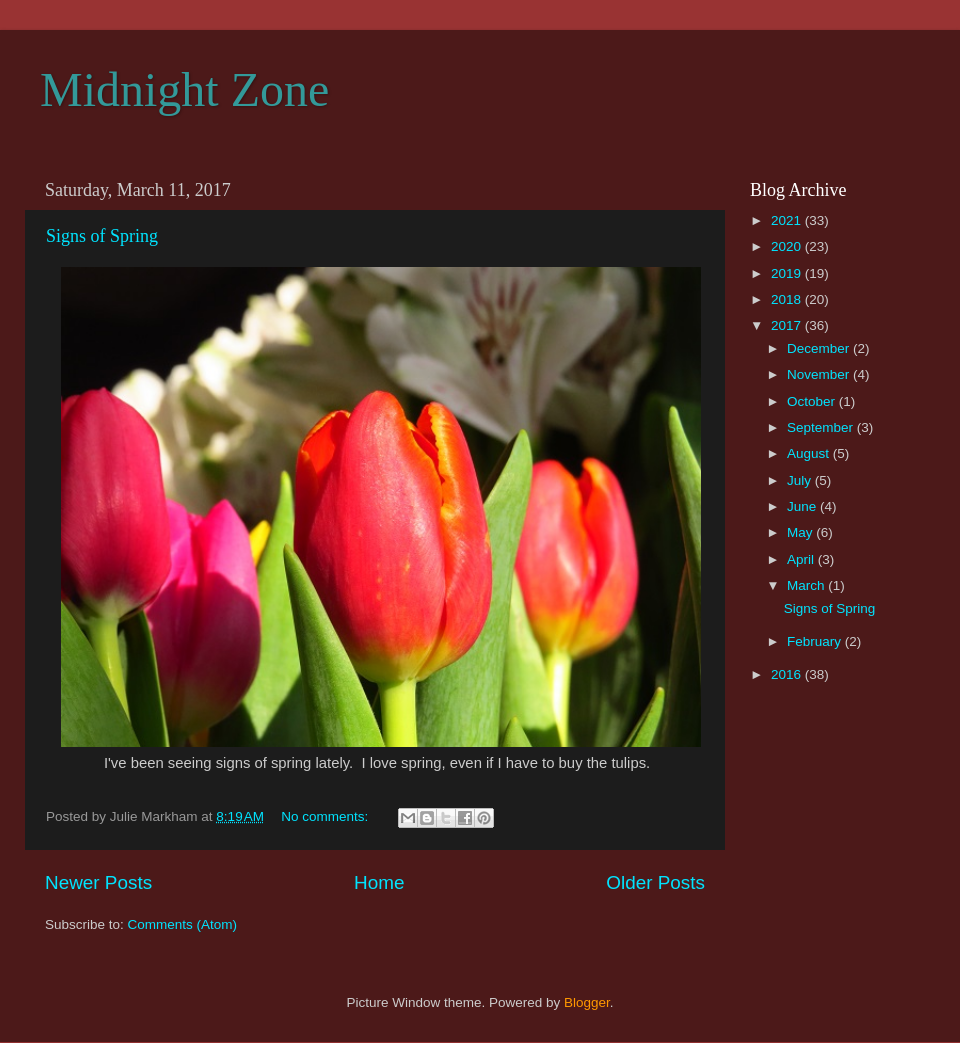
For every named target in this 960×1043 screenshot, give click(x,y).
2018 (788, 299)
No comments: (326, 816)
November (820, 374)
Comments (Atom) (183, 924)
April (802, 559)
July (801, 480)
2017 (788, 325)
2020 (788, 246)
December (820, 348)
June (803, 506)
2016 (788, 674)
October (813, 401)
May (801, 532)
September (822, 427)
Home (379, 882)
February (816, 641)
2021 (788, 220)
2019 (788, 273)
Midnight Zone (184, 89)
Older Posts (655, 882)
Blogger (587, 1002)
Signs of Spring (102, 236)
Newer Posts (98, 882)
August (810, 453)
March (807, 585)
